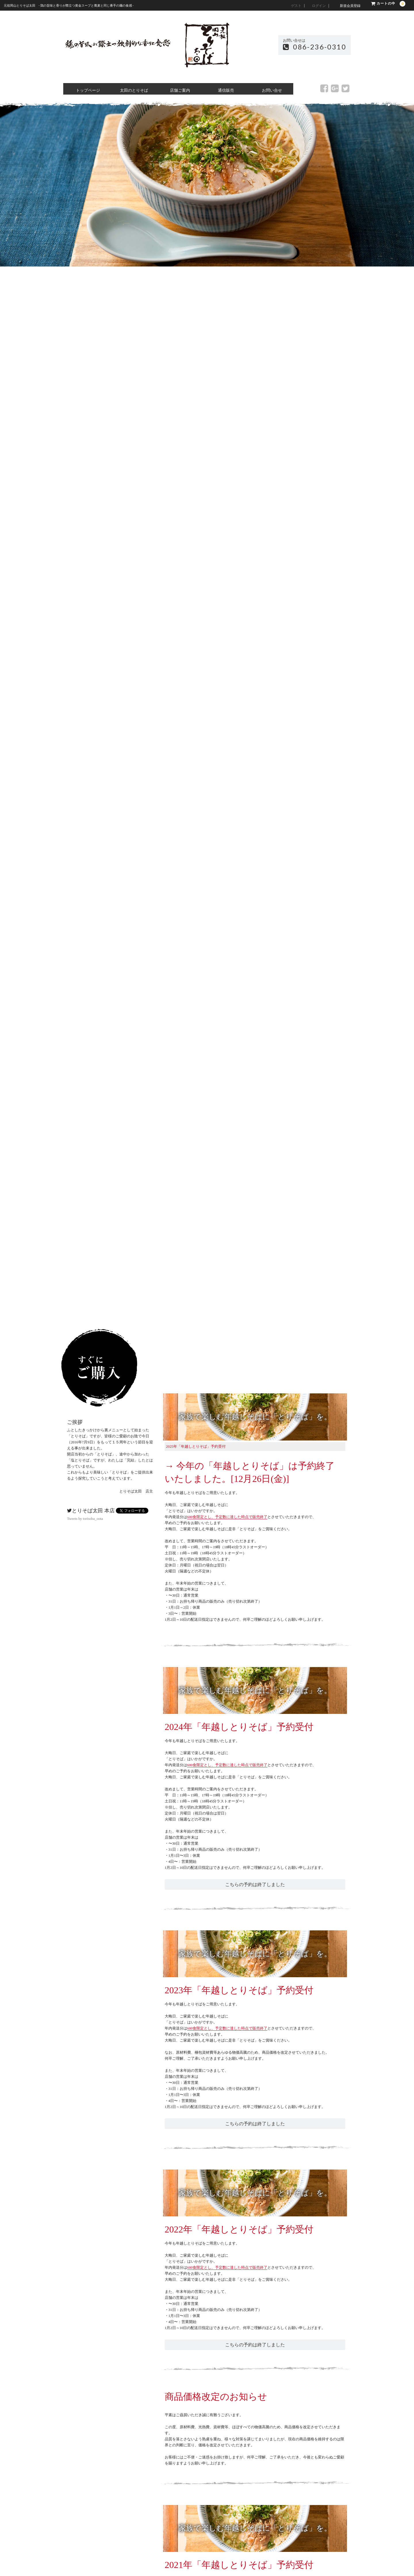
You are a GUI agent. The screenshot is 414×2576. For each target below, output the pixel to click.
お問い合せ (270, 88)
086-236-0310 (314, 47)
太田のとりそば (132, 88)
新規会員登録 (350, 6)
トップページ (86, 88)
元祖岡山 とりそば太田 (207, 45)
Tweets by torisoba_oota (85, 1519)
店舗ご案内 (178, 88)
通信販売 (224, 88)
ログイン (319, 6)
